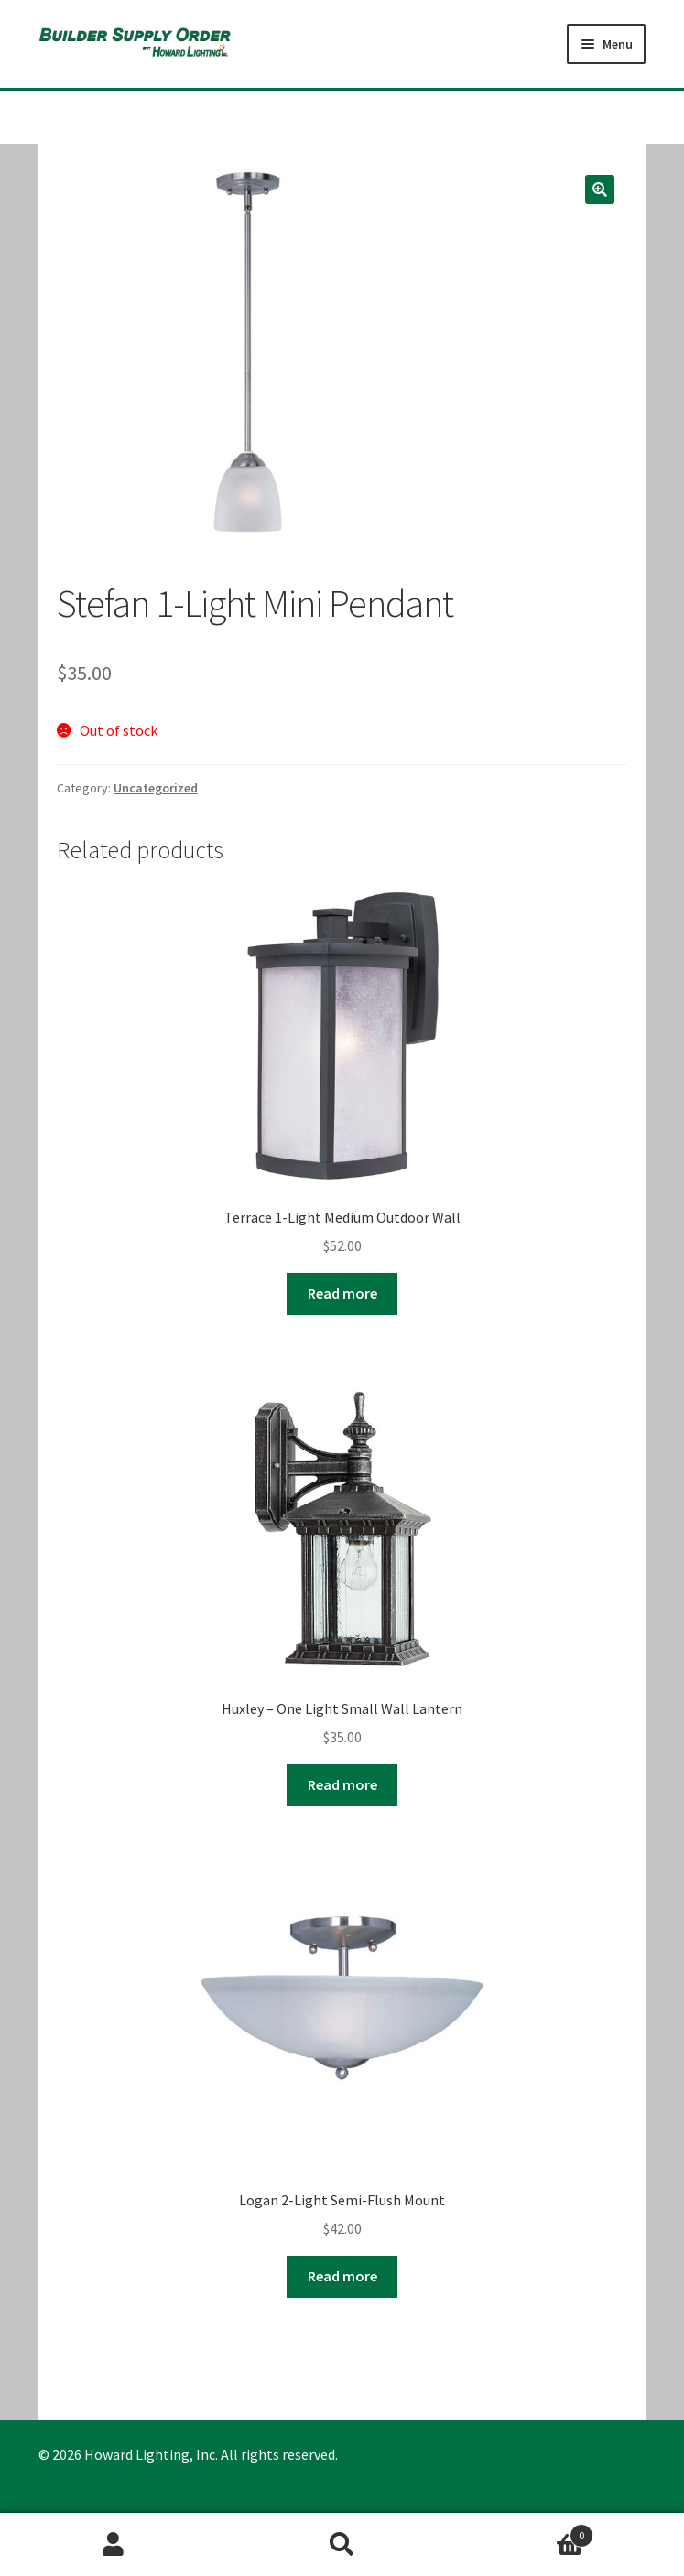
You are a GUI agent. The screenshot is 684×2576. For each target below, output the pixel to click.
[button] (599, 189)
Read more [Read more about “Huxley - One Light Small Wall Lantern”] (342, 1784)
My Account (114, 2545)
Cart (524, 2532)
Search (342, 2545)
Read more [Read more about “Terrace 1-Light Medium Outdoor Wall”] (342, 1293)
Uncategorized (156, 788)
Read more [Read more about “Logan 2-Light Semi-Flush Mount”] (342, 2276)
